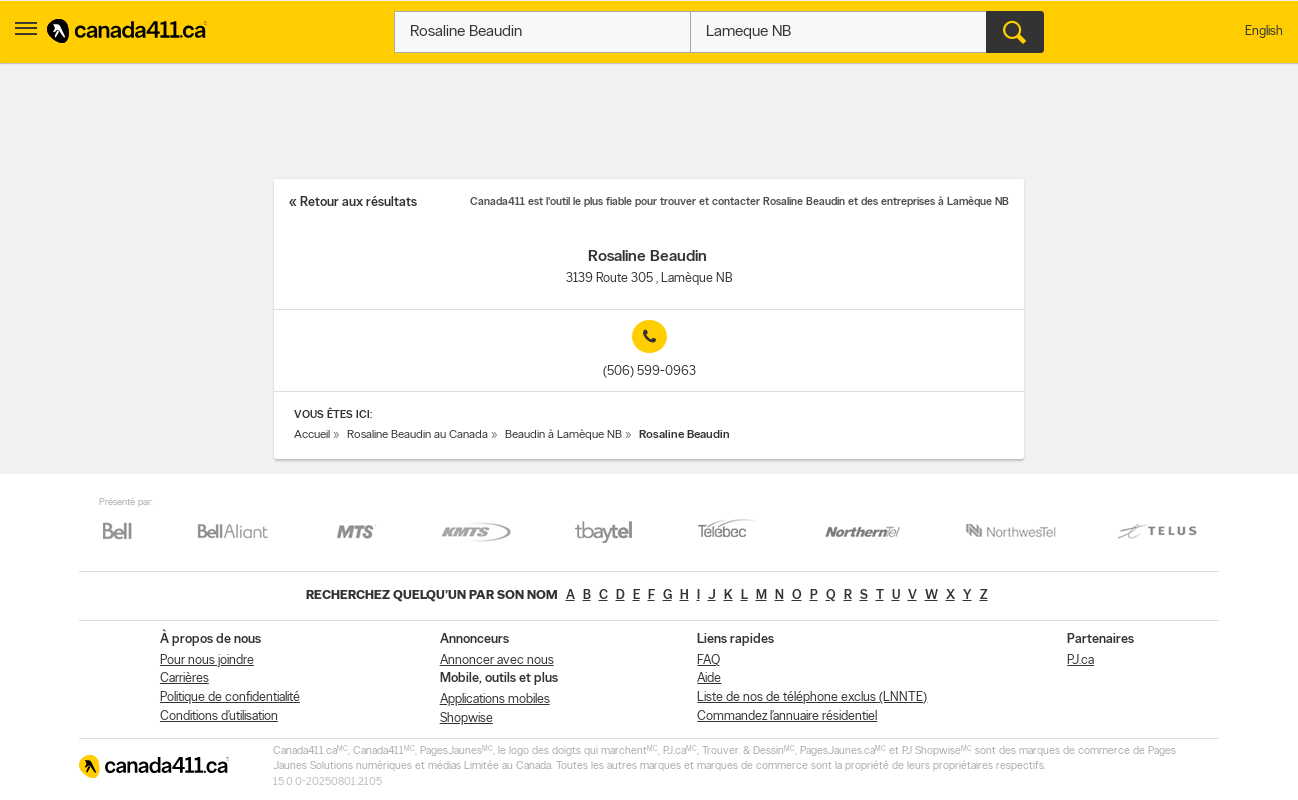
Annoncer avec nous (497, 660)
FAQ (708, 660)
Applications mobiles (495, 699)
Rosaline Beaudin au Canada (417, 435)
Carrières (184, 678)
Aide (709, 678)
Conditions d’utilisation (219, 716)
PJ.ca (1080, 660)
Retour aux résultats (358, 202)
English (1264, 31)
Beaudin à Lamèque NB (563, 435)
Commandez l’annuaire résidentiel (787, 716)
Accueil (312, 435)
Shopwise (466, 718)
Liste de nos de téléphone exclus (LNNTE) (812, 697)
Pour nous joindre (207, 660)
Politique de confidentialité (230, 697)
